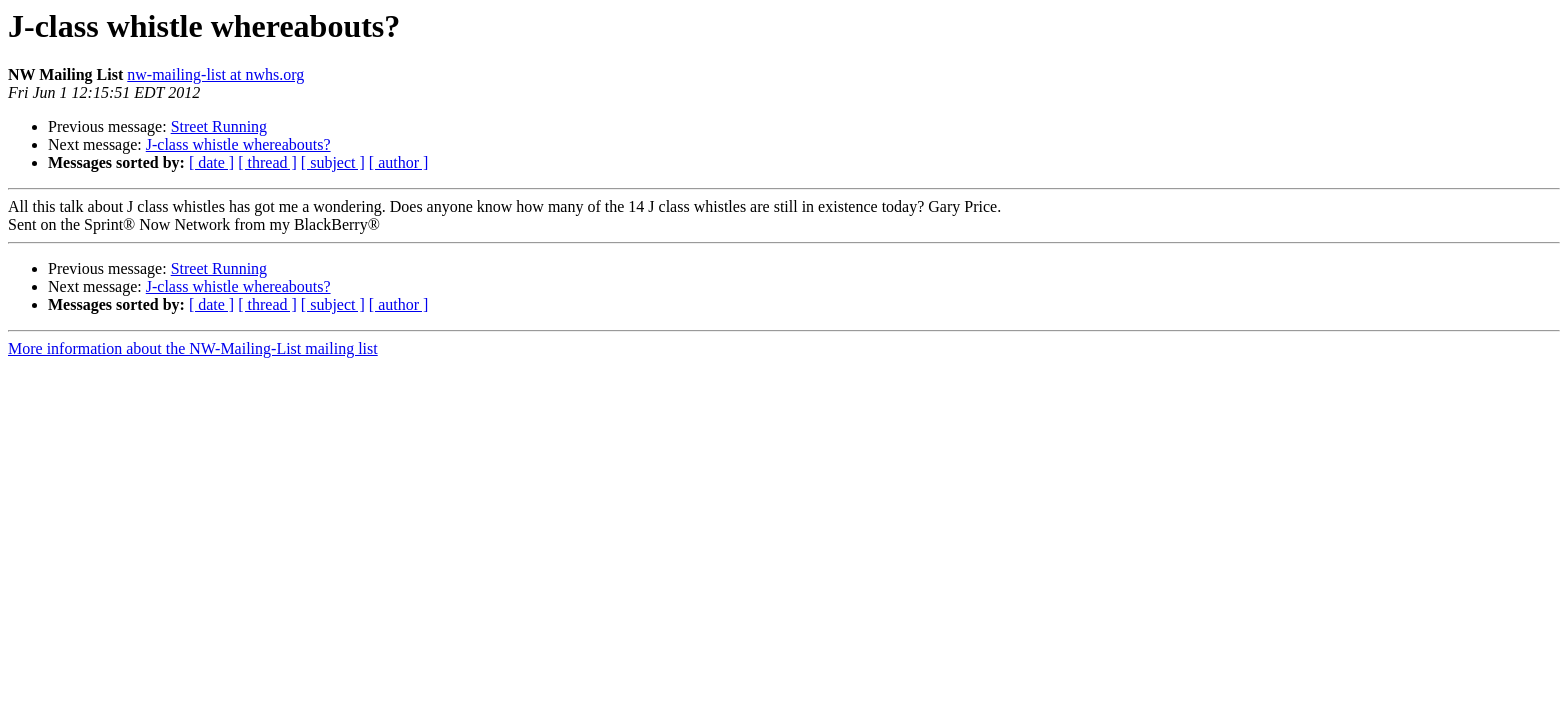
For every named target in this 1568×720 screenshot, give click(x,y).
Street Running (219, 126)
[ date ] (211, 162)
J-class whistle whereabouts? (238, 144)
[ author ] (399, 162)
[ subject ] (333, 162)
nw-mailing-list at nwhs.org (215, 74)
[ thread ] (267, 162)
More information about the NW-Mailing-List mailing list (193, 348)
